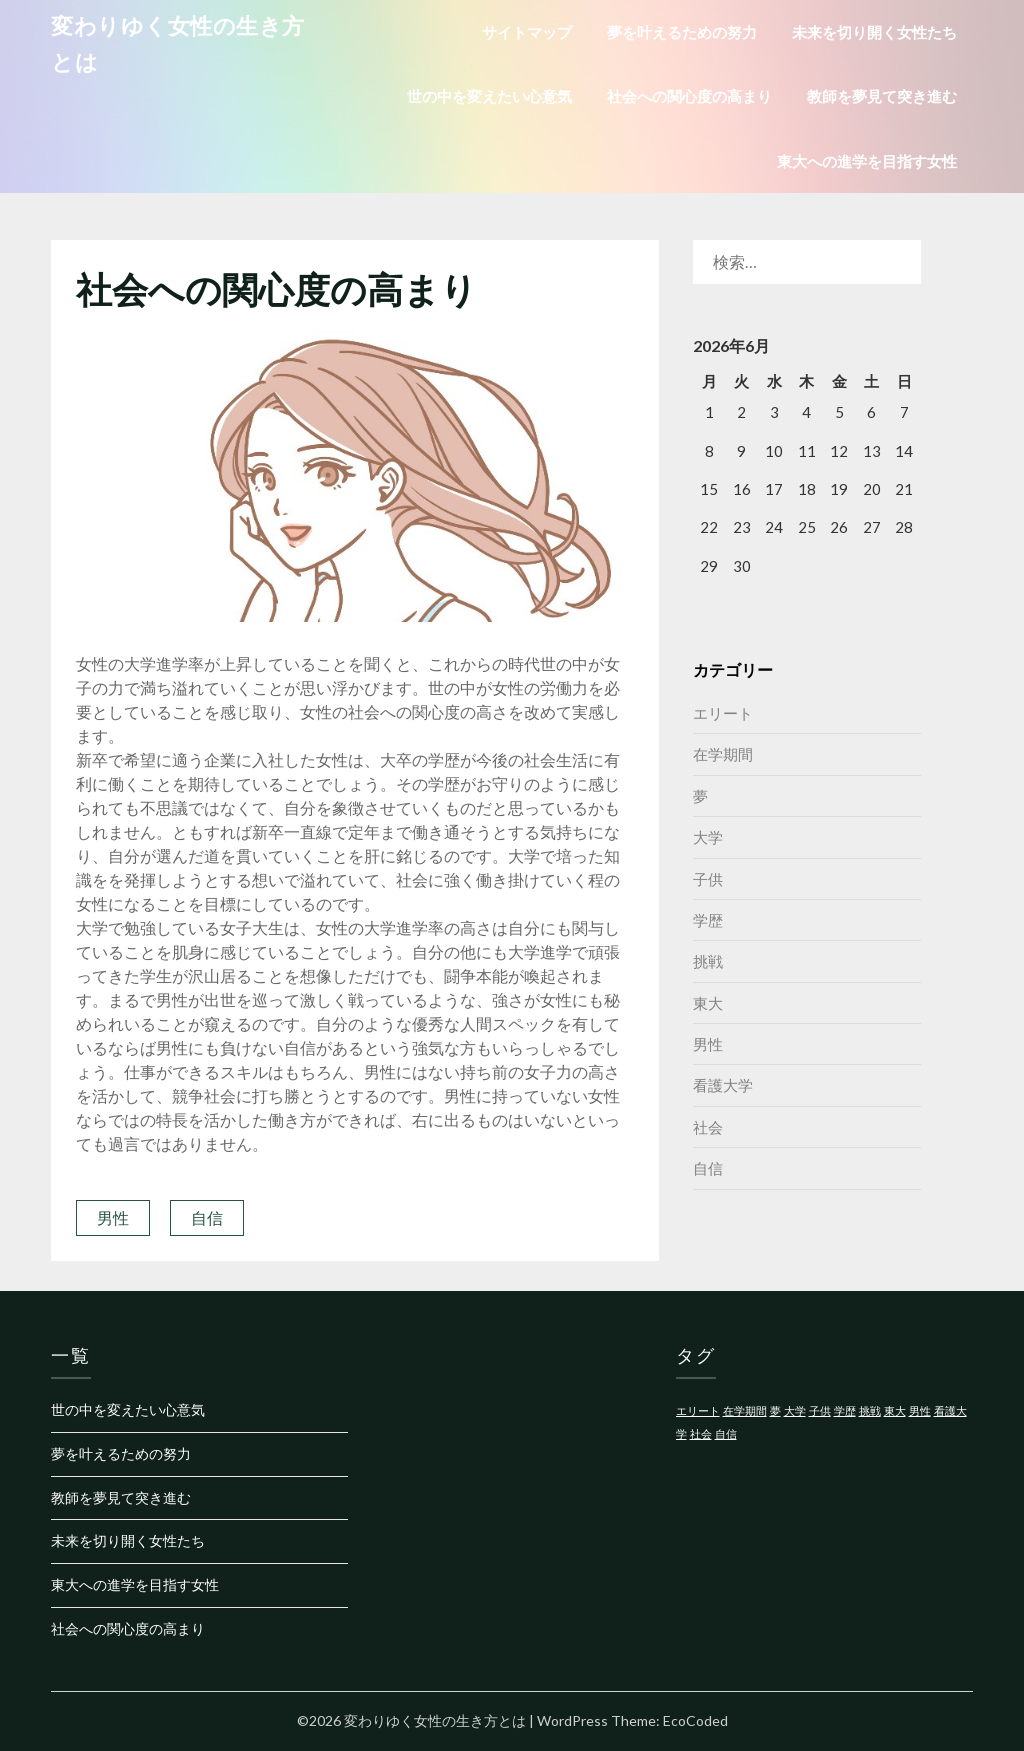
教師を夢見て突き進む (882, 96)
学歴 (708, 920)
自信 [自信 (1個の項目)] (726, 1433)
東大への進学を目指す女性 (867, 161)
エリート (723, 713)
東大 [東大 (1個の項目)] (895, 1410)
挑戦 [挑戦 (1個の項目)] (870, 1410)
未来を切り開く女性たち (874, 32)
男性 (113, 1217)
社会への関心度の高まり (689, 96)
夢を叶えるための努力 (682, 32)
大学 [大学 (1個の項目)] (795, 1410)
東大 (708, 1003)
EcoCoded (695, 1720)
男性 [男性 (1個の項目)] (920, 1410)
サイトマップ (527, 32)
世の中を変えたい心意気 (489, 96)
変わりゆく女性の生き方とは (178, 43)
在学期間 (723, 754)
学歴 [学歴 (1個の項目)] (845, 1410)
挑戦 (708, 961)
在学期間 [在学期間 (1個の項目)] (745, 1410)
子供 (708, 879)
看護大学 (723, 1085)
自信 (207, 1217)
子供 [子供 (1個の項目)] (820, 1410)
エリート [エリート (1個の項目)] (698, 1410)
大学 (708, 837)
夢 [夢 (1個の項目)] (775, 1410)
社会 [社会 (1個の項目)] (701, 1433)
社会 (708, 1127)
